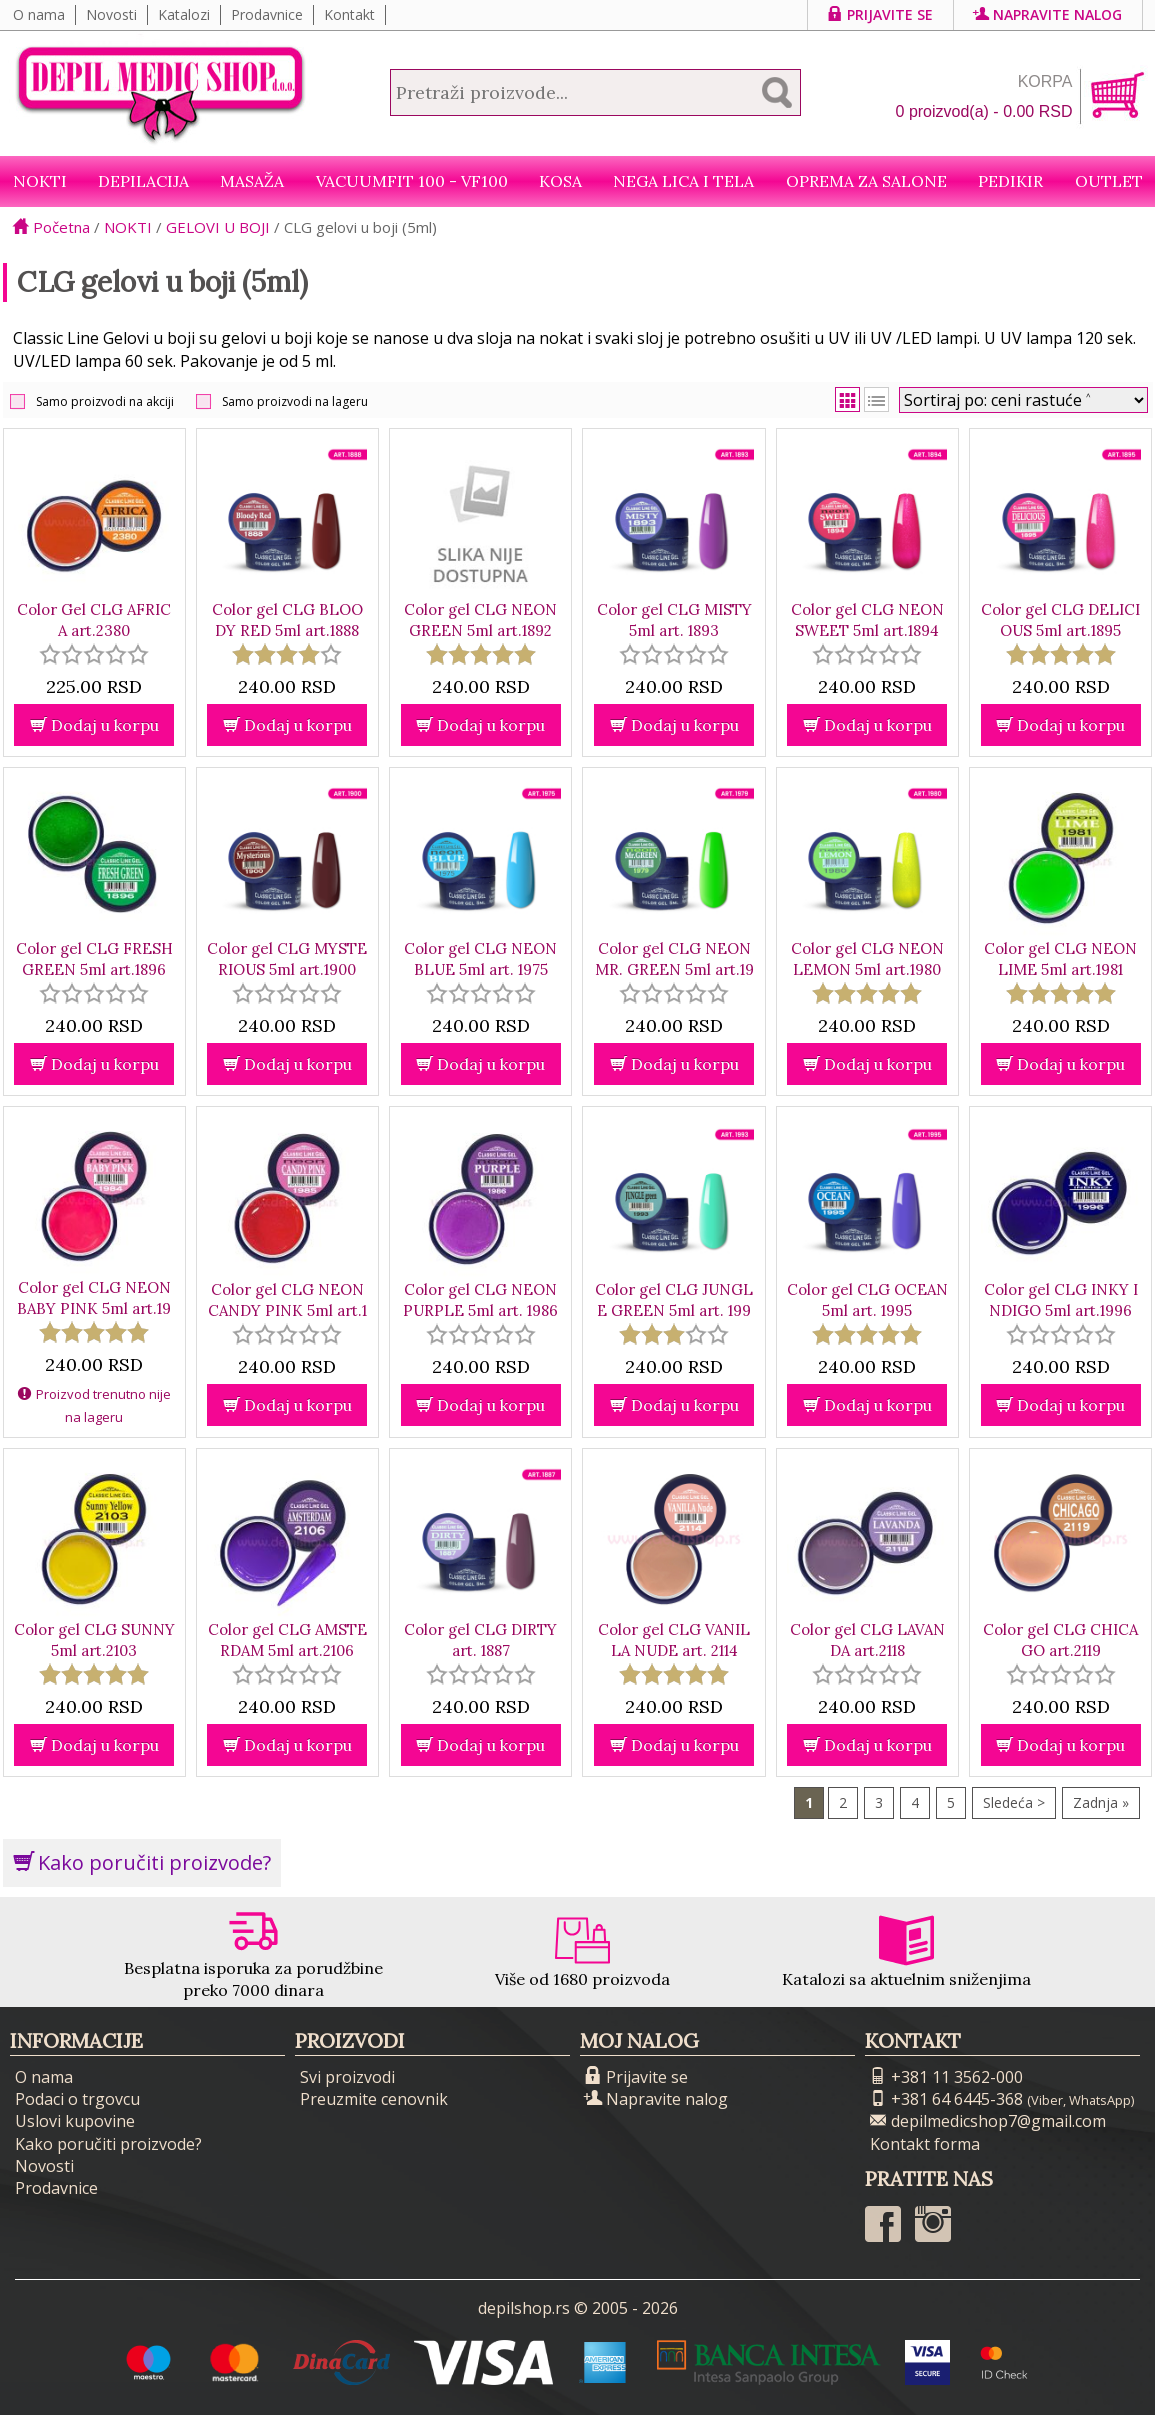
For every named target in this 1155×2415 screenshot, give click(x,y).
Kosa (560, 181)
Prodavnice (267, 14)
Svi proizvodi (347, 2077)
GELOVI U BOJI (218, 227)
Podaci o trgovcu (77, 2099)
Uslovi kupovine (75, 2121)
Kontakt (349, 14)
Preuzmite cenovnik (374, 2099)
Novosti (111, 14)
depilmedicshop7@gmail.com (988, 2121)
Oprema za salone (866, 181)
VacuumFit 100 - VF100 (412, 181)
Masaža (252, 181)
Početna (51, 227)
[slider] (94, 654)
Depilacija (143, 181)
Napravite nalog (1048, 14)
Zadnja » (1101, 1802)
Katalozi (184, 14)
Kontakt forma (925, 2144)
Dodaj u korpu (94, 725)
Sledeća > (1014, 1802)
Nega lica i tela (683, 181)
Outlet (1109, 181)
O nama (39, 14)
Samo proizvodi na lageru (295, 401)
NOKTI (40, 181)
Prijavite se (880, 14)
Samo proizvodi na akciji (105, 401)
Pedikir (1010, 181)
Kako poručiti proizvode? (142, 1862)
